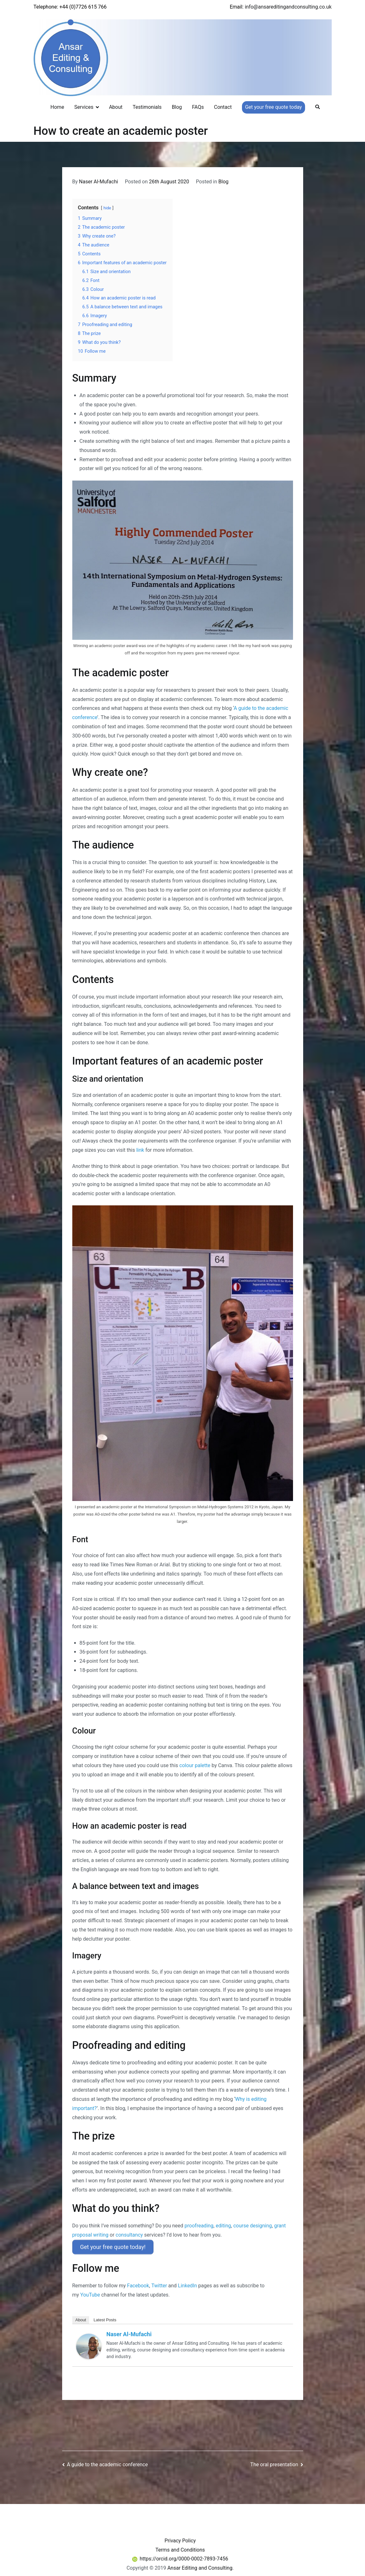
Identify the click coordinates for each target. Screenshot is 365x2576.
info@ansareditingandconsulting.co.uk (288, 7)
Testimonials (147, 107)
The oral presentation (274, 2462)
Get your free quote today (273, 107)
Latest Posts (105, 2317)
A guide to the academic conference (107, 2462)
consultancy (129, 2235)
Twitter (159, 2284)
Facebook (138, 2284)
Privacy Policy (180, 2538)
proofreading (199, 2226)
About (116, 107)
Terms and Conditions (180, 2548)
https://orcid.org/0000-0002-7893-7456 (180, 2557)
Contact (223, 107)
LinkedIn (187, 2284)
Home (57, 107)
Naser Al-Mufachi (98, 182)
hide (107, 208)
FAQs (198, 107)
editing (223, 2226)
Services (83, 107)
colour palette (195, 1765)
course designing (252, 2226)
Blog (177, 107)
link (140, 1150)
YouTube (90, 2293)
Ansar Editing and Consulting (199, 2566)
